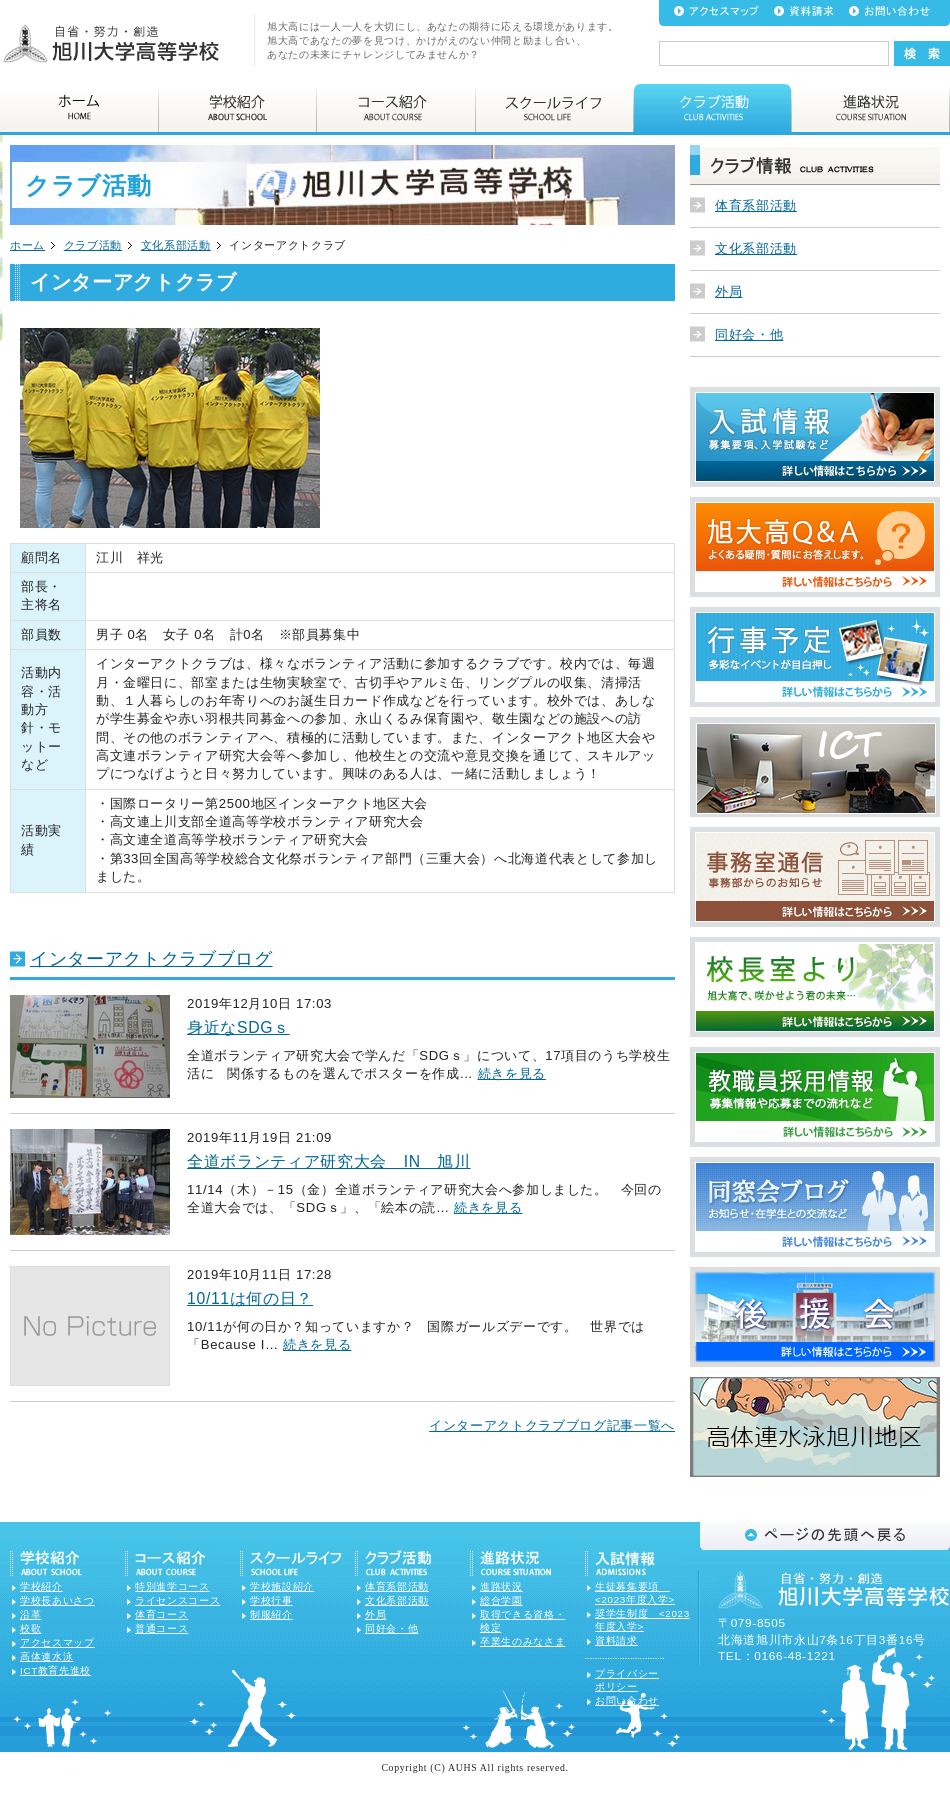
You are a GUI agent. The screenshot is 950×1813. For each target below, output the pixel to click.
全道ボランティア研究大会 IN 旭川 (329, 1161)
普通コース (161, 1628)
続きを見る (512, 1073)
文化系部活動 (176, 245)
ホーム (27, 245)
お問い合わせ (627, 1700)
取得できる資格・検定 (522, 1621)
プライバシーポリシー (627, 1680)
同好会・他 (749, 334)
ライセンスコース (177, 1600)
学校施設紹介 (282, 1586)
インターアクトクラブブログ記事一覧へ (552, 1425)
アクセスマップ (57, 1642)
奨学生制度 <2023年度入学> (642, 1620)
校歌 (30, 1628)
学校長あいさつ (57, 1600)
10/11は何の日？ (250, 1298)
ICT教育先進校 (55, 1670)
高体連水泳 (46, 1656)
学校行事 (271, 1600)
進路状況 (501, 1586)
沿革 (30, 1614)
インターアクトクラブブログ (151, 959)
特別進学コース (172, 1586)
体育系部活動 (756, 205)
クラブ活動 (93, 245)
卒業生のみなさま (522, 1641)
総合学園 (501, 1600)
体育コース (161, 1614)
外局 (728, 291)
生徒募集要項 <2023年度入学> (635, 1593)
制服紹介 (271, 1614)
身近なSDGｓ (238, 1027)
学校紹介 (41, 1586)
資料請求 (616, 1640)
